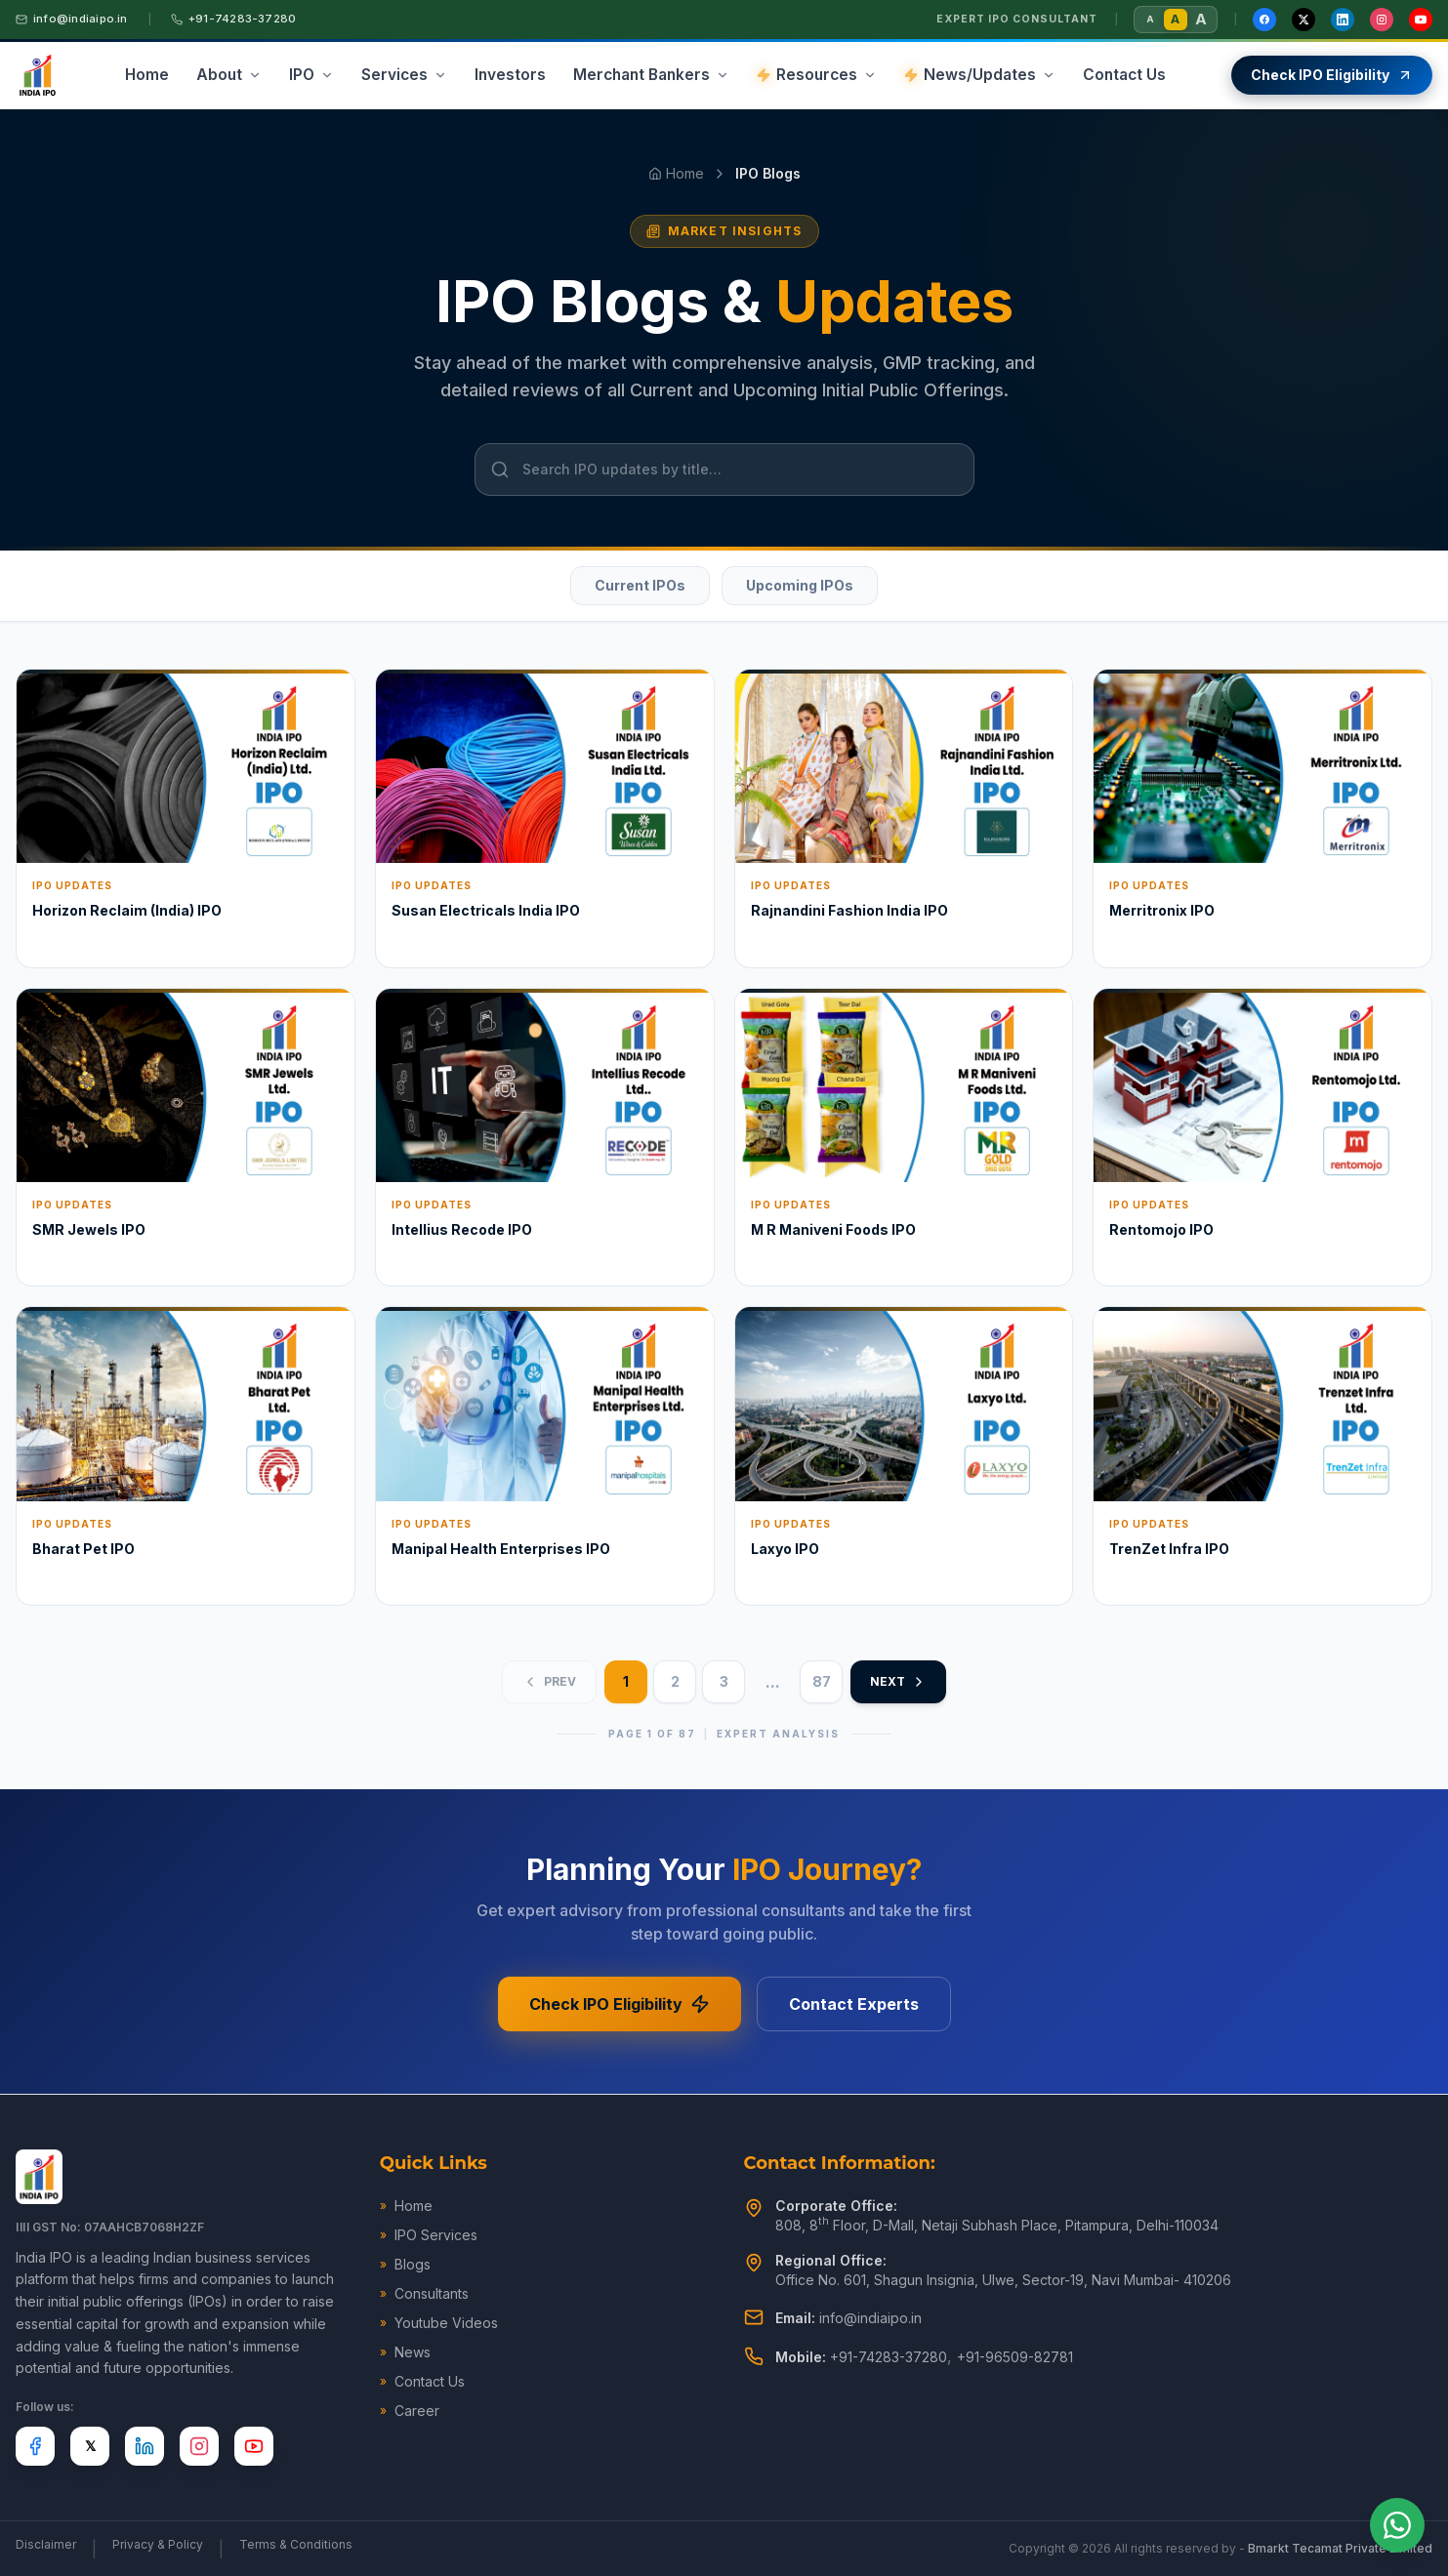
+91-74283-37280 (233, 18)
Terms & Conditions (295, 2544)
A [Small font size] (1150, 19)
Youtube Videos (439, 2322)
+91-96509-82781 (1015, 2357)
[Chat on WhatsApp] (1397, 2525)
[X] (89, 2446)
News (405, 2352)
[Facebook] (1264, 19)
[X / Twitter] (1303, 19)
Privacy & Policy (157, 2544)
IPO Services (428, 2235)
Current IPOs (640, 585)
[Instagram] (1381, 19)
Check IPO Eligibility (619, 2004)
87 (821, 1681)
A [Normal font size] (1175, 19)
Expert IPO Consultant (1016, 19)
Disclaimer (46, 2544)
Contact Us (422, 2381)
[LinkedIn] (1342, 19)
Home (676, 173)
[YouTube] (1420, 19)
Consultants (424, 2293)
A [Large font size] (1201, 19)
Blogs (405, 2264)
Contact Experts (854, 2004)
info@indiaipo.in (72, 18)
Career (409, 2410)
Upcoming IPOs (799, 585)
